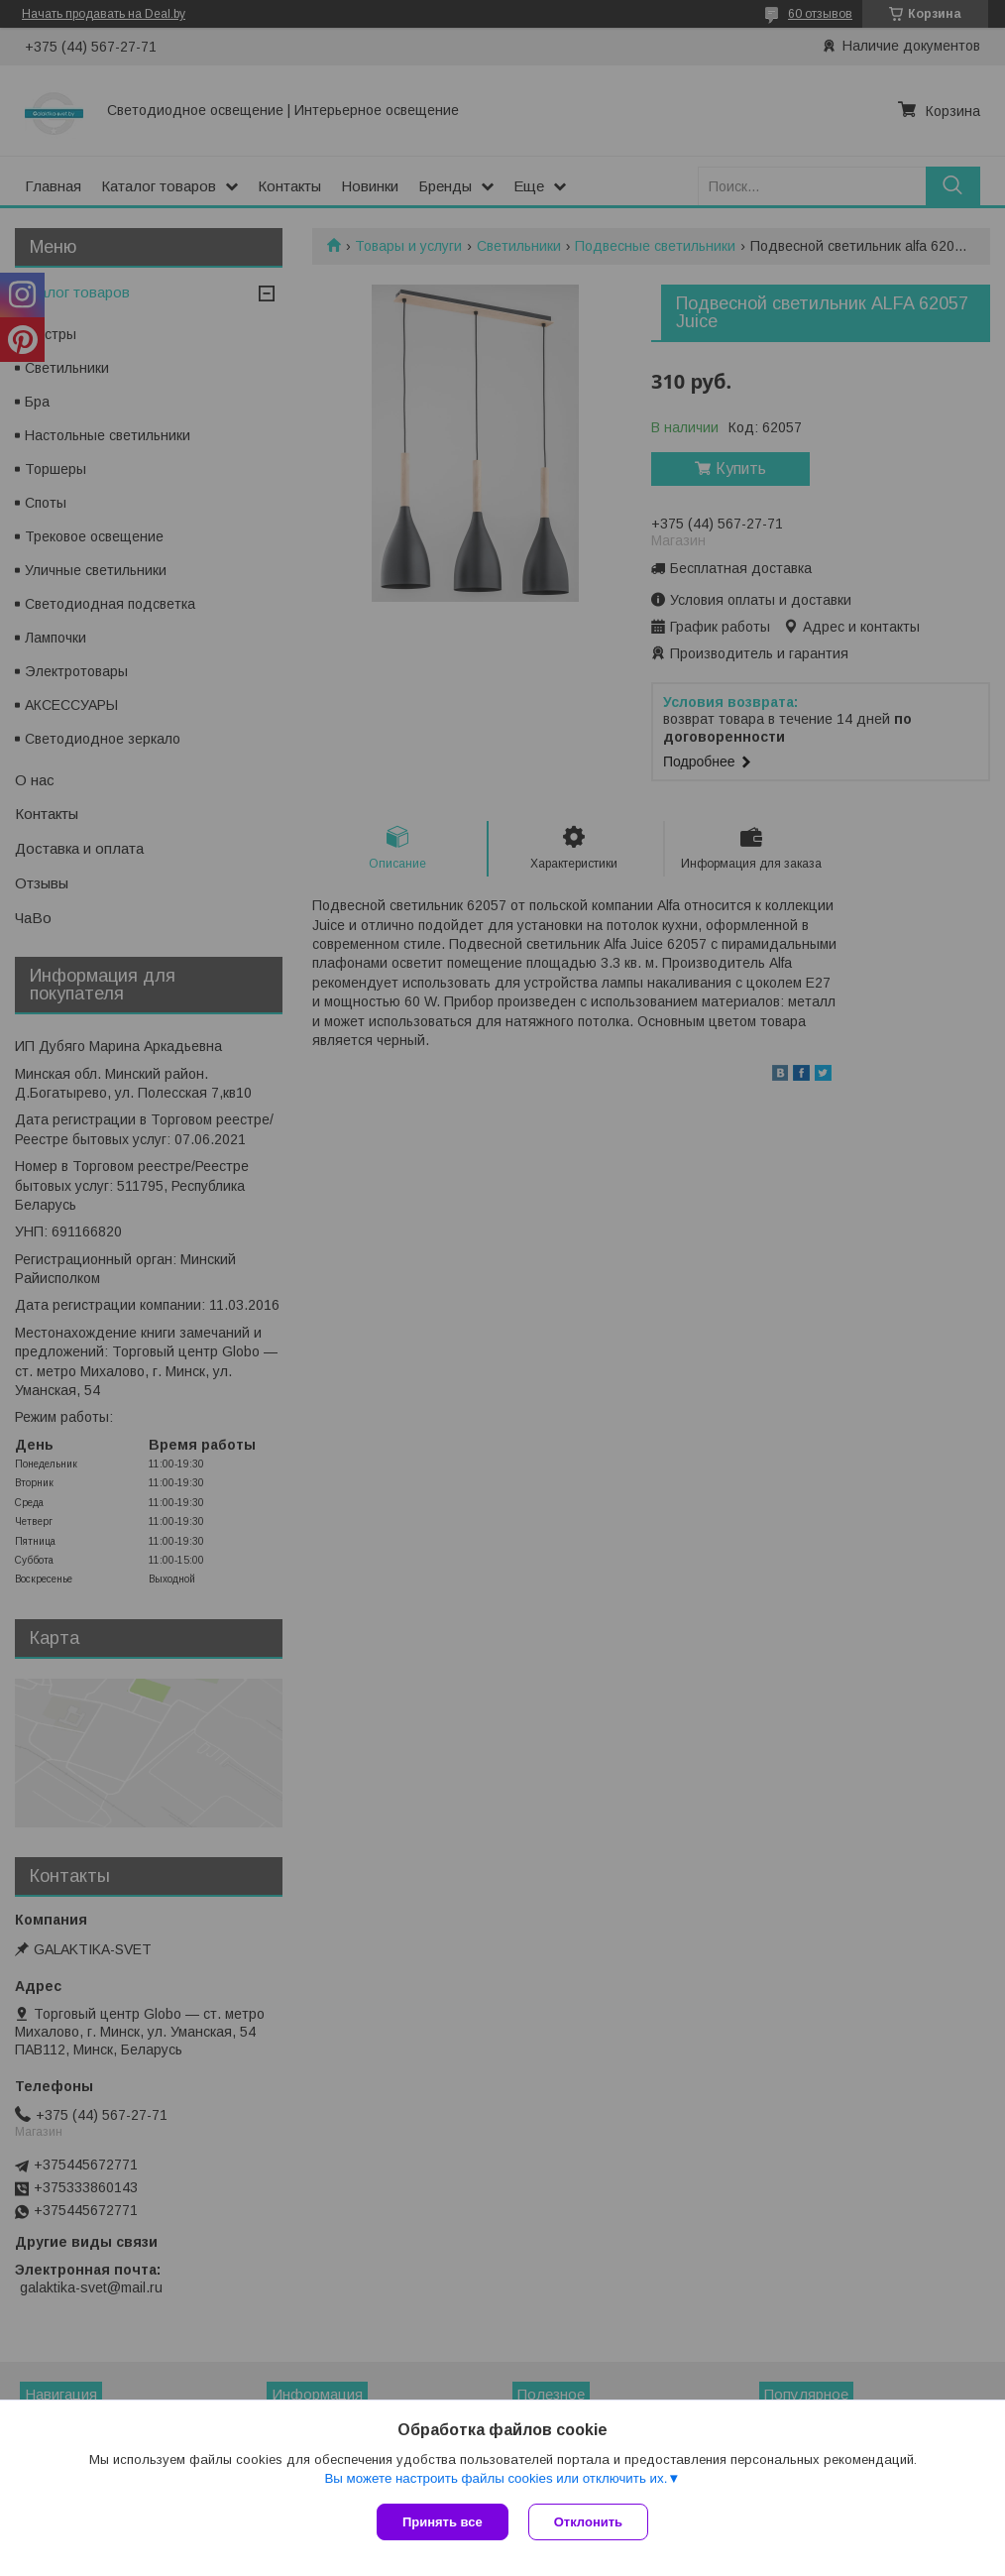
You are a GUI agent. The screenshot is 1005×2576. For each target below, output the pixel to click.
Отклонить (588, 2522)
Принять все (442, 2522)
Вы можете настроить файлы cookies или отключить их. (495, 2478)
